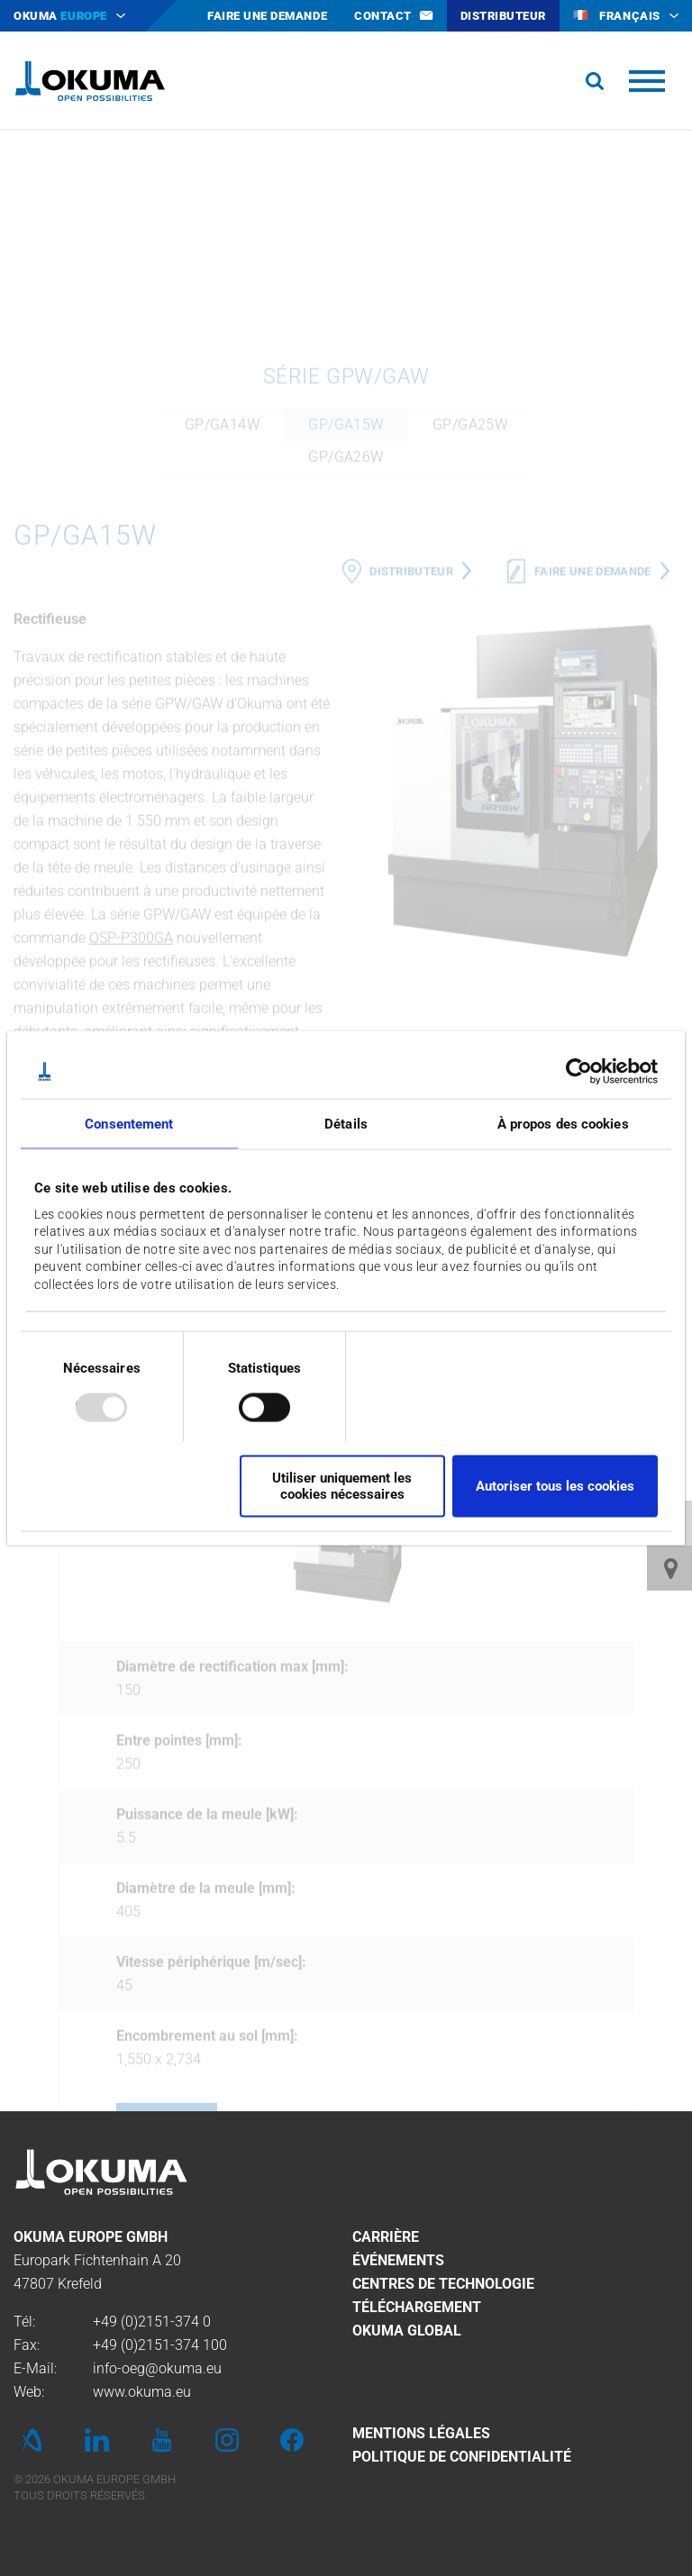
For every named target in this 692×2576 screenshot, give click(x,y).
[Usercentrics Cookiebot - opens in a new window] (579, 1071)
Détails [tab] (346, 1124)
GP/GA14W (222, 612)
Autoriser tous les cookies (555, 1486)
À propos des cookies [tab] (563, 1124)
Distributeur (411, 759)
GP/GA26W (345, 645)
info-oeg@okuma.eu (157, 2368)
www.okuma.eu (142, 2391)
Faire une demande (592, 759)
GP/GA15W (345, 612)
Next (614, 1716)
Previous (77, 1716)
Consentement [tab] (129, 1124)
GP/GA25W (469, 612)
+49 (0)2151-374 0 (152, 2321)
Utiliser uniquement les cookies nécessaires (342, 1485)
